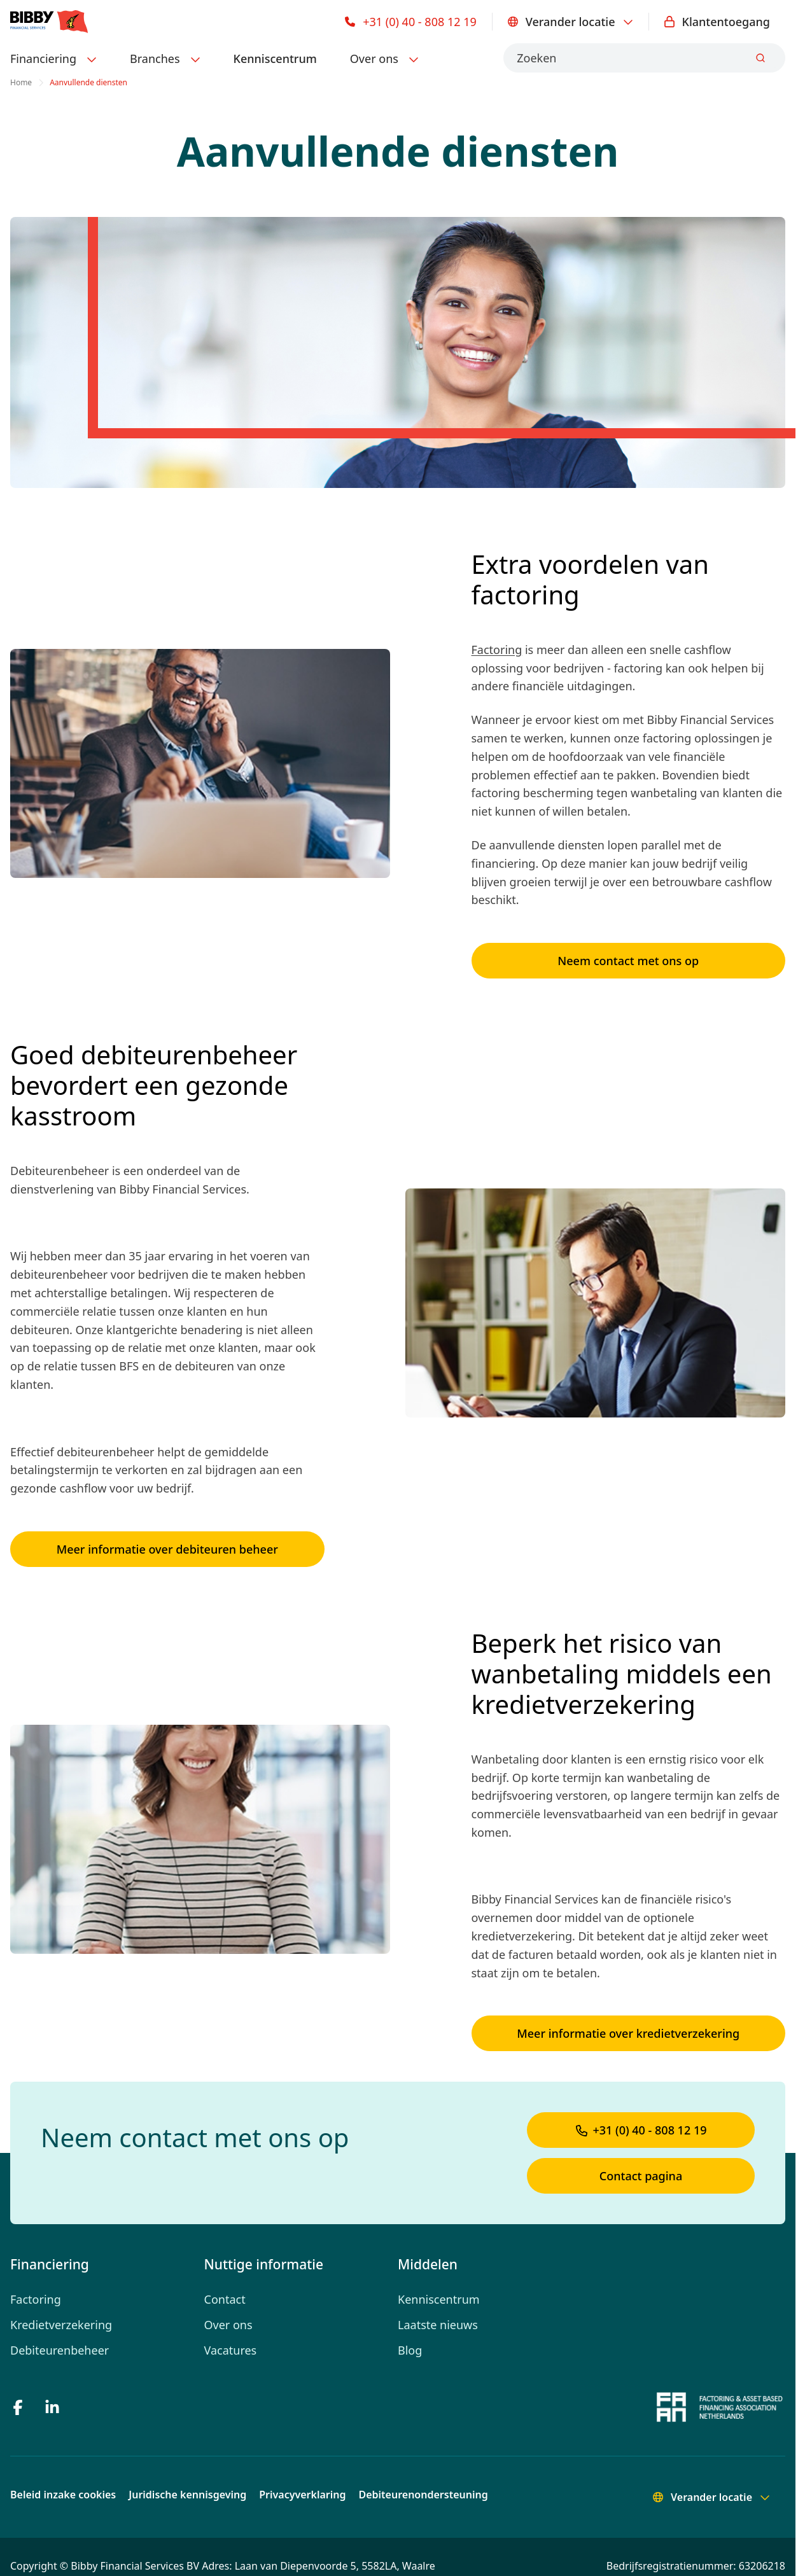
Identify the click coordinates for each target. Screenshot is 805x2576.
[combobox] (644, 58)
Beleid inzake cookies (63, 2495)
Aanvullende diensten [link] (88, 83)
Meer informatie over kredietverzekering (628, 2033)
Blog (410, 2350)
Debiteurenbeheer (59, 2350)
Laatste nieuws (438, 2324)
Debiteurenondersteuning (423, 2495)
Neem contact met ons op (628, 960)
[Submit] (760, 58)
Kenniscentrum (275, 58)
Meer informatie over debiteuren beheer (167, 1549)
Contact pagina (640, 2175)
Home (21, 83)
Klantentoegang (717, 22)
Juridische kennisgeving (187, 2495)
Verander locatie (570, 22)
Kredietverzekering (61, 2324)
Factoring (497, 649)
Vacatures (230, 2350)
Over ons (228, 2324)
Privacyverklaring (302, 2495)
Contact (225, 2299)
